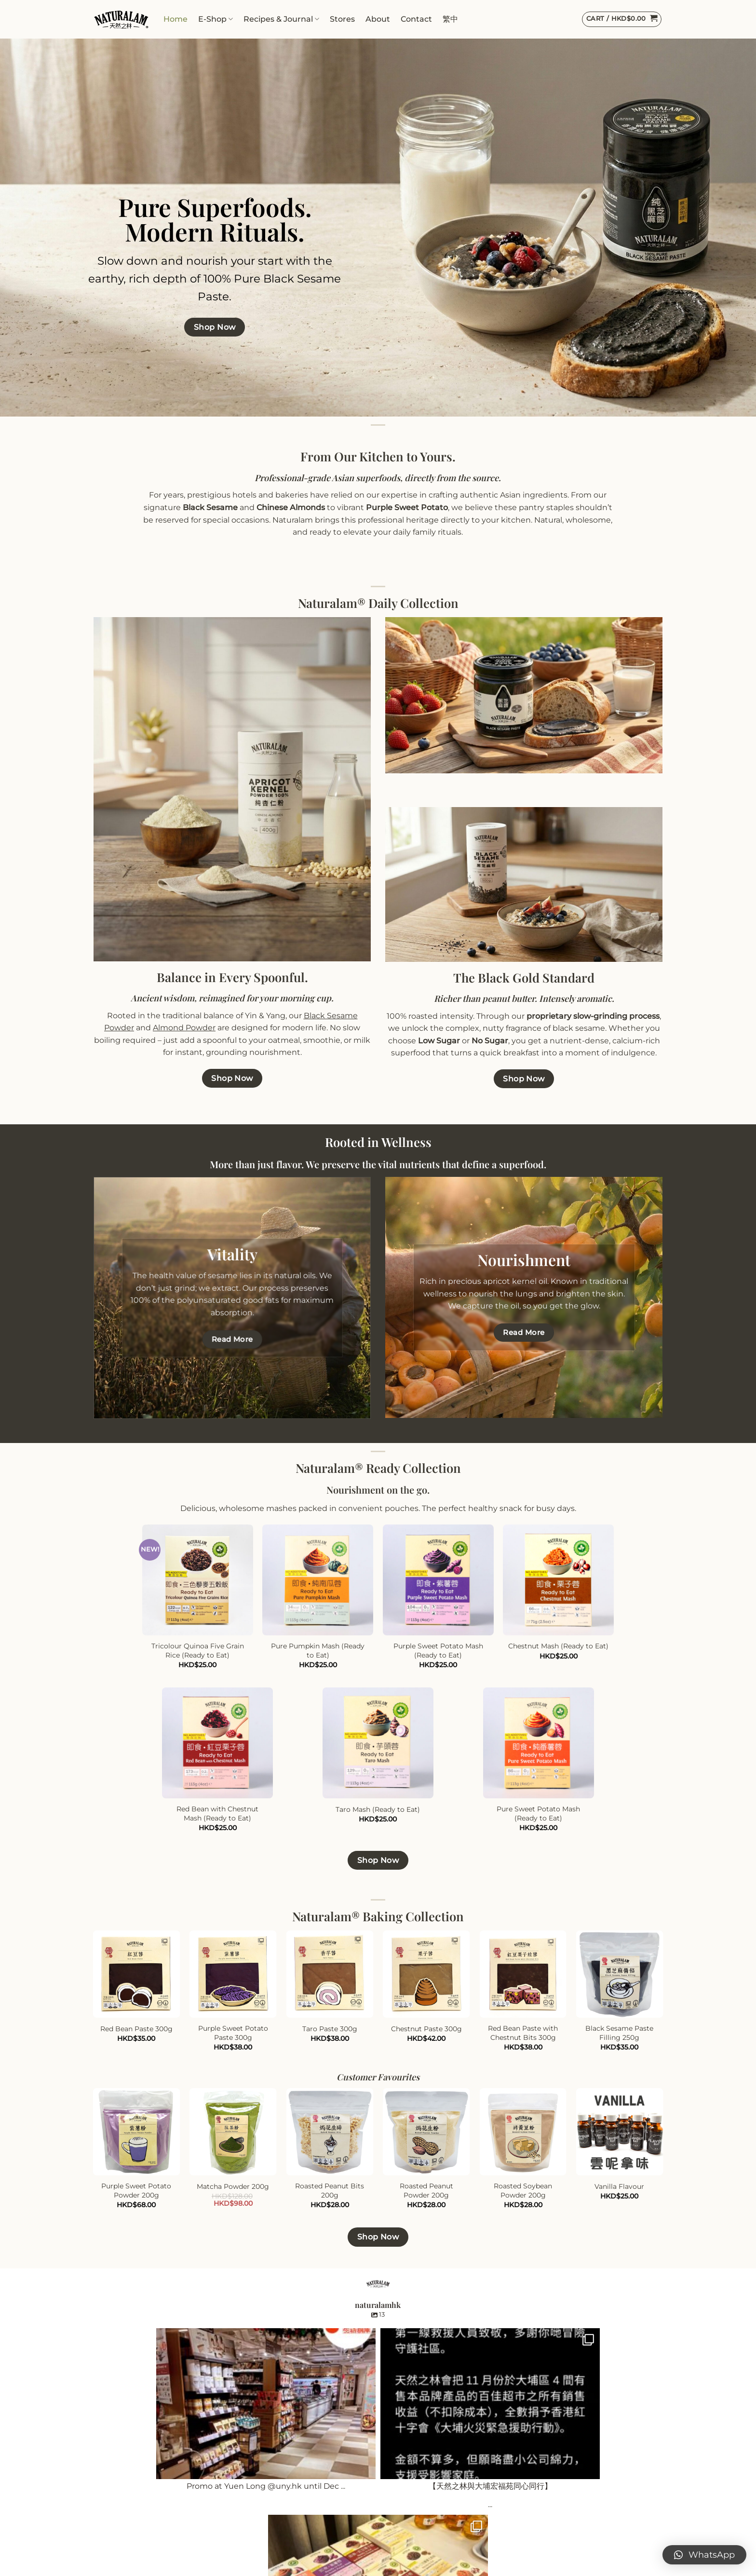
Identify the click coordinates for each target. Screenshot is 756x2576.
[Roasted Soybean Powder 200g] (523, 2131)
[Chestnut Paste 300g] (426, 1974)
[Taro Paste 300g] (329, 1974)
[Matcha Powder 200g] (233, 2131)
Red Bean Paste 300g (136, 2028)
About (377, 19)
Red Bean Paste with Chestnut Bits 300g (523, 2033)
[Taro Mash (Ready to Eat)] (378, 1742)
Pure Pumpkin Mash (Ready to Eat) (317, 1650)
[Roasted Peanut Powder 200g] (426, 2131)
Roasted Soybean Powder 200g (523, 2190)
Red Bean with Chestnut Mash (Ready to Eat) (217, 1813)
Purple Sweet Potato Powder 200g (136, 2190)
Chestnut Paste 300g (426, 2028)
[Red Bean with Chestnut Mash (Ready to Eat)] (217, 1742)
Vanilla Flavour (619, 2186)
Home (175, 19)
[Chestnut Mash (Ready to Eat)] (558, 1579)
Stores (342, 19)
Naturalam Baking (128, 2490)
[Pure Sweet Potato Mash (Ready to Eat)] (538, 1742)
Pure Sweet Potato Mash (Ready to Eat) (538, 1813)
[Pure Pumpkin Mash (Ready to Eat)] (317, 1579)
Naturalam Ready (127, 2527)
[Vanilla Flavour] (619, 2131)
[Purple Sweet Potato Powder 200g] (136, 2131)
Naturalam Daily (124, 2508)
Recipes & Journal (281, 19)
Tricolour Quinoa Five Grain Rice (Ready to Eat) (197, 1650)
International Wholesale (431, 2490)
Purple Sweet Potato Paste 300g (233, 2033)
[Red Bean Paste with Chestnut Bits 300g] (523, 1974)
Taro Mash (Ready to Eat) (378, 1809)
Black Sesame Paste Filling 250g (619, 2033)
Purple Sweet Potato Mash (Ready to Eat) (438, 1650)
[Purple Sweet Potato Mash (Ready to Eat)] (438, 1579)
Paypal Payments (273, 2545)
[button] (704, 2554)
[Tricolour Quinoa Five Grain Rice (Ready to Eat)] (197, 1579)
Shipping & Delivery (277, 2527)
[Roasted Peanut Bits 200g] (329, 2131)
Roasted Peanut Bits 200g (329, 2190)
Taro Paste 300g (329, 2028)
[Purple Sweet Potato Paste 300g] (233, 1974)
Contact (416, 19)
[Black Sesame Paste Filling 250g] (619, 1974)
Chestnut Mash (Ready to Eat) (558, 1646)
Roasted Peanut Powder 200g (426, 2190)
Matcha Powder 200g (233, 2186)
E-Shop (215, 19)
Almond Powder (184, 1027)
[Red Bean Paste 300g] (136, 1974)
